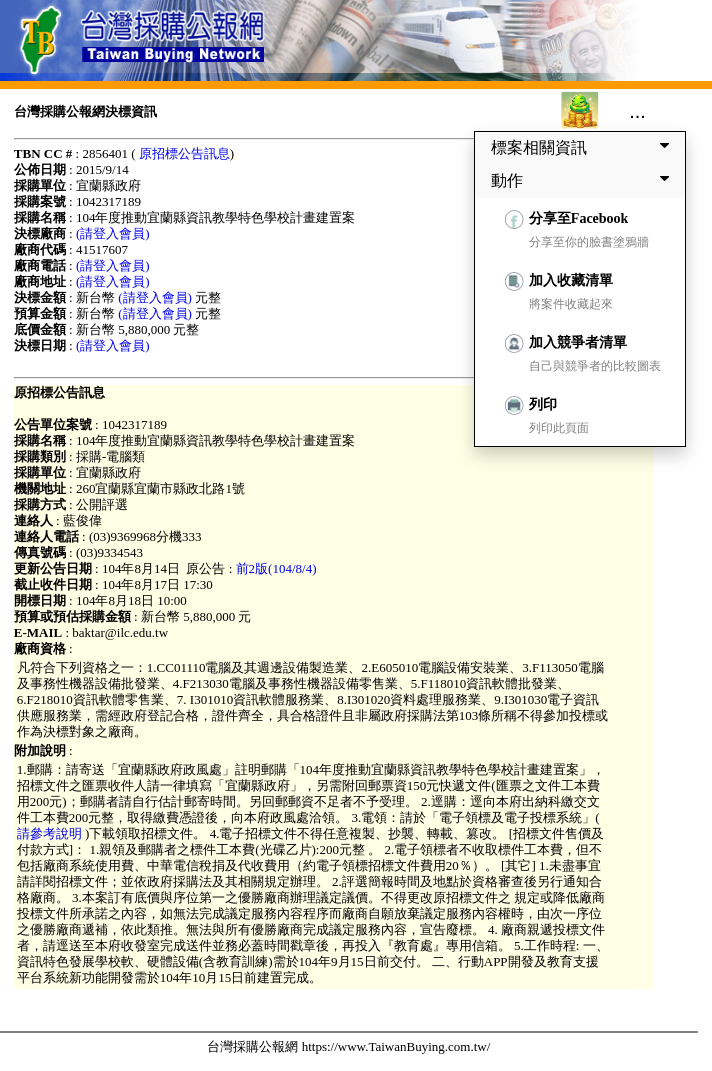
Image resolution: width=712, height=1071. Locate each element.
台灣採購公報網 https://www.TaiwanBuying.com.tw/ (348, 1046)
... (637, 111)
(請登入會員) (113, 233)
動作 (584, 180)
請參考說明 (51, 833)
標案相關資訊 (584, 147)
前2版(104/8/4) (276, 568)
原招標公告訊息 (184, 153)
